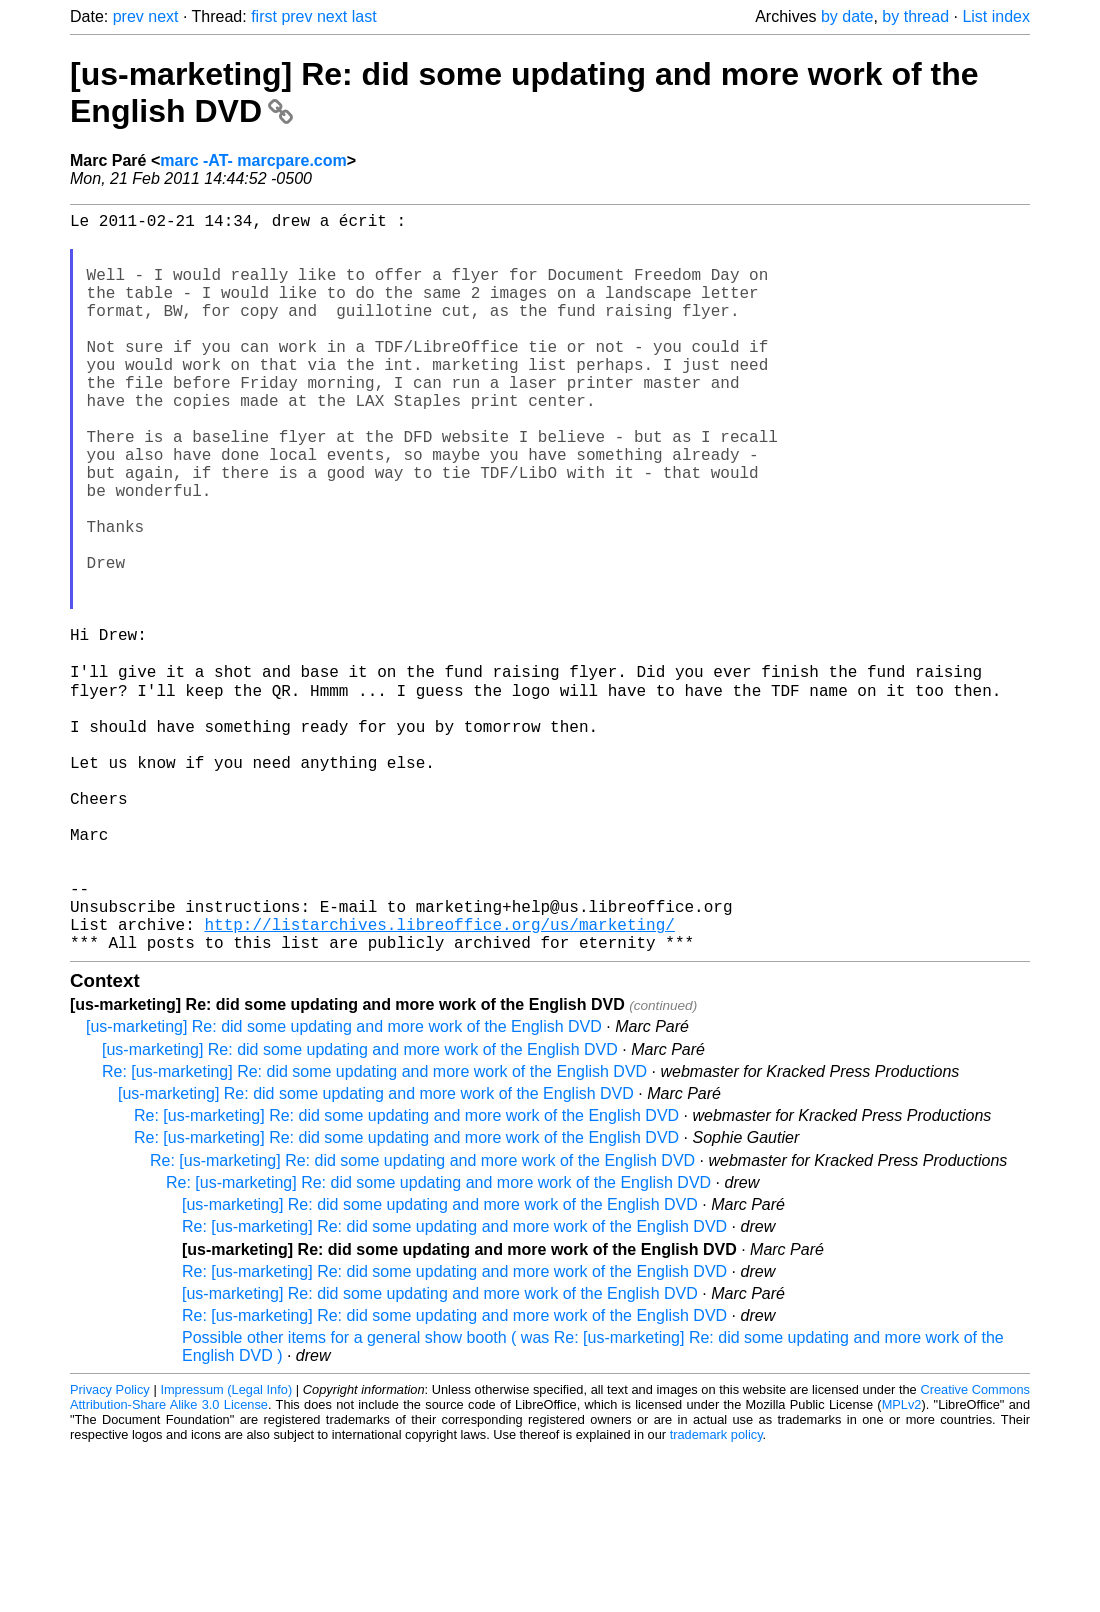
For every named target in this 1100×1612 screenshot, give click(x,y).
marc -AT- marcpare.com (253, 160)
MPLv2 (902, 1566)
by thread (915, 16)
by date (847, 16)
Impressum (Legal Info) (226, 1551)
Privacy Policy (110, 1551)
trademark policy (716, 1596)
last (364, 16)
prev (128, 16)
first (264, 16)
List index (996, 16)
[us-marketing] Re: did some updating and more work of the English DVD (344, 1188)
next (163, 16)
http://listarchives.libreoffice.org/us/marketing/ (439, 1082)
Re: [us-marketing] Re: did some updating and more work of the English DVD (374, 1233)
